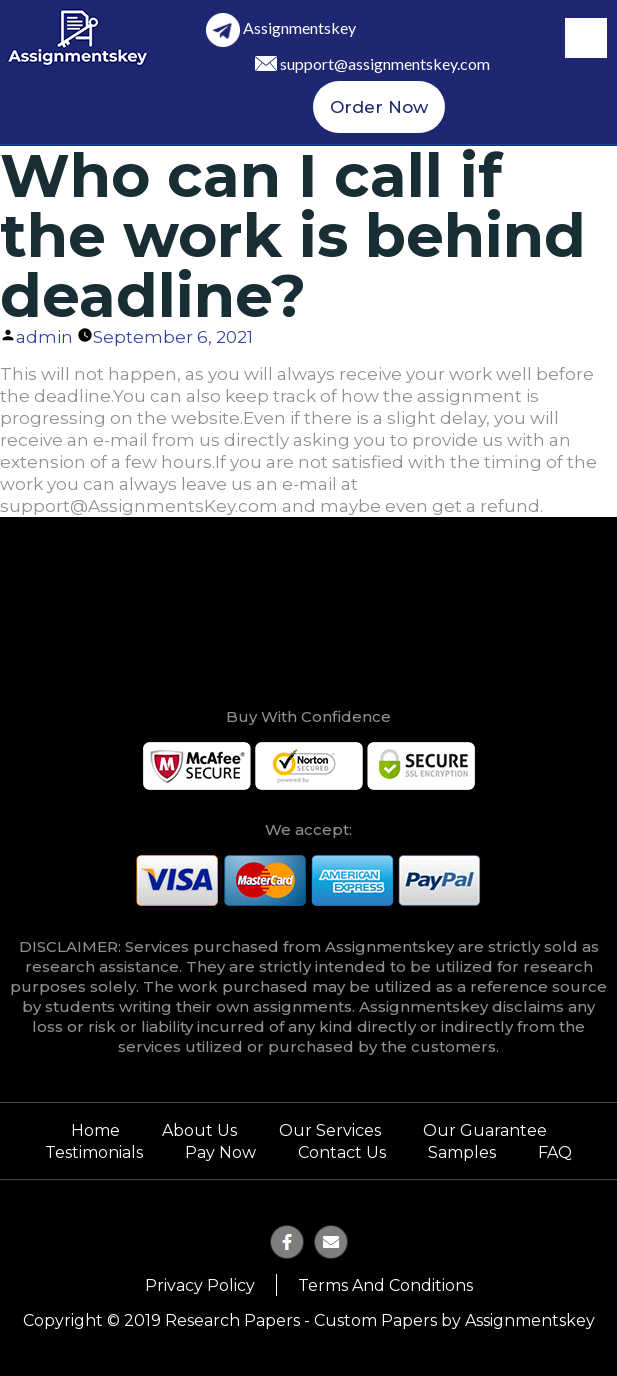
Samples (462, 1152)
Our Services (330, 1130)
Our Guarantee (485, 1130)
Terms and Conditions (385, 1285)
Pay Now (220, 1152)
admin (44, 337)
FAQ (555, 1152)
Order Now (379, 107)
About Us (199, 1130)
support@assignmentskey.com (385, 63)
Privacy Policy (200, 1285)
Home (95, 1130)
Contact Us (342, 1152)
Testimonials (94, 1152)
